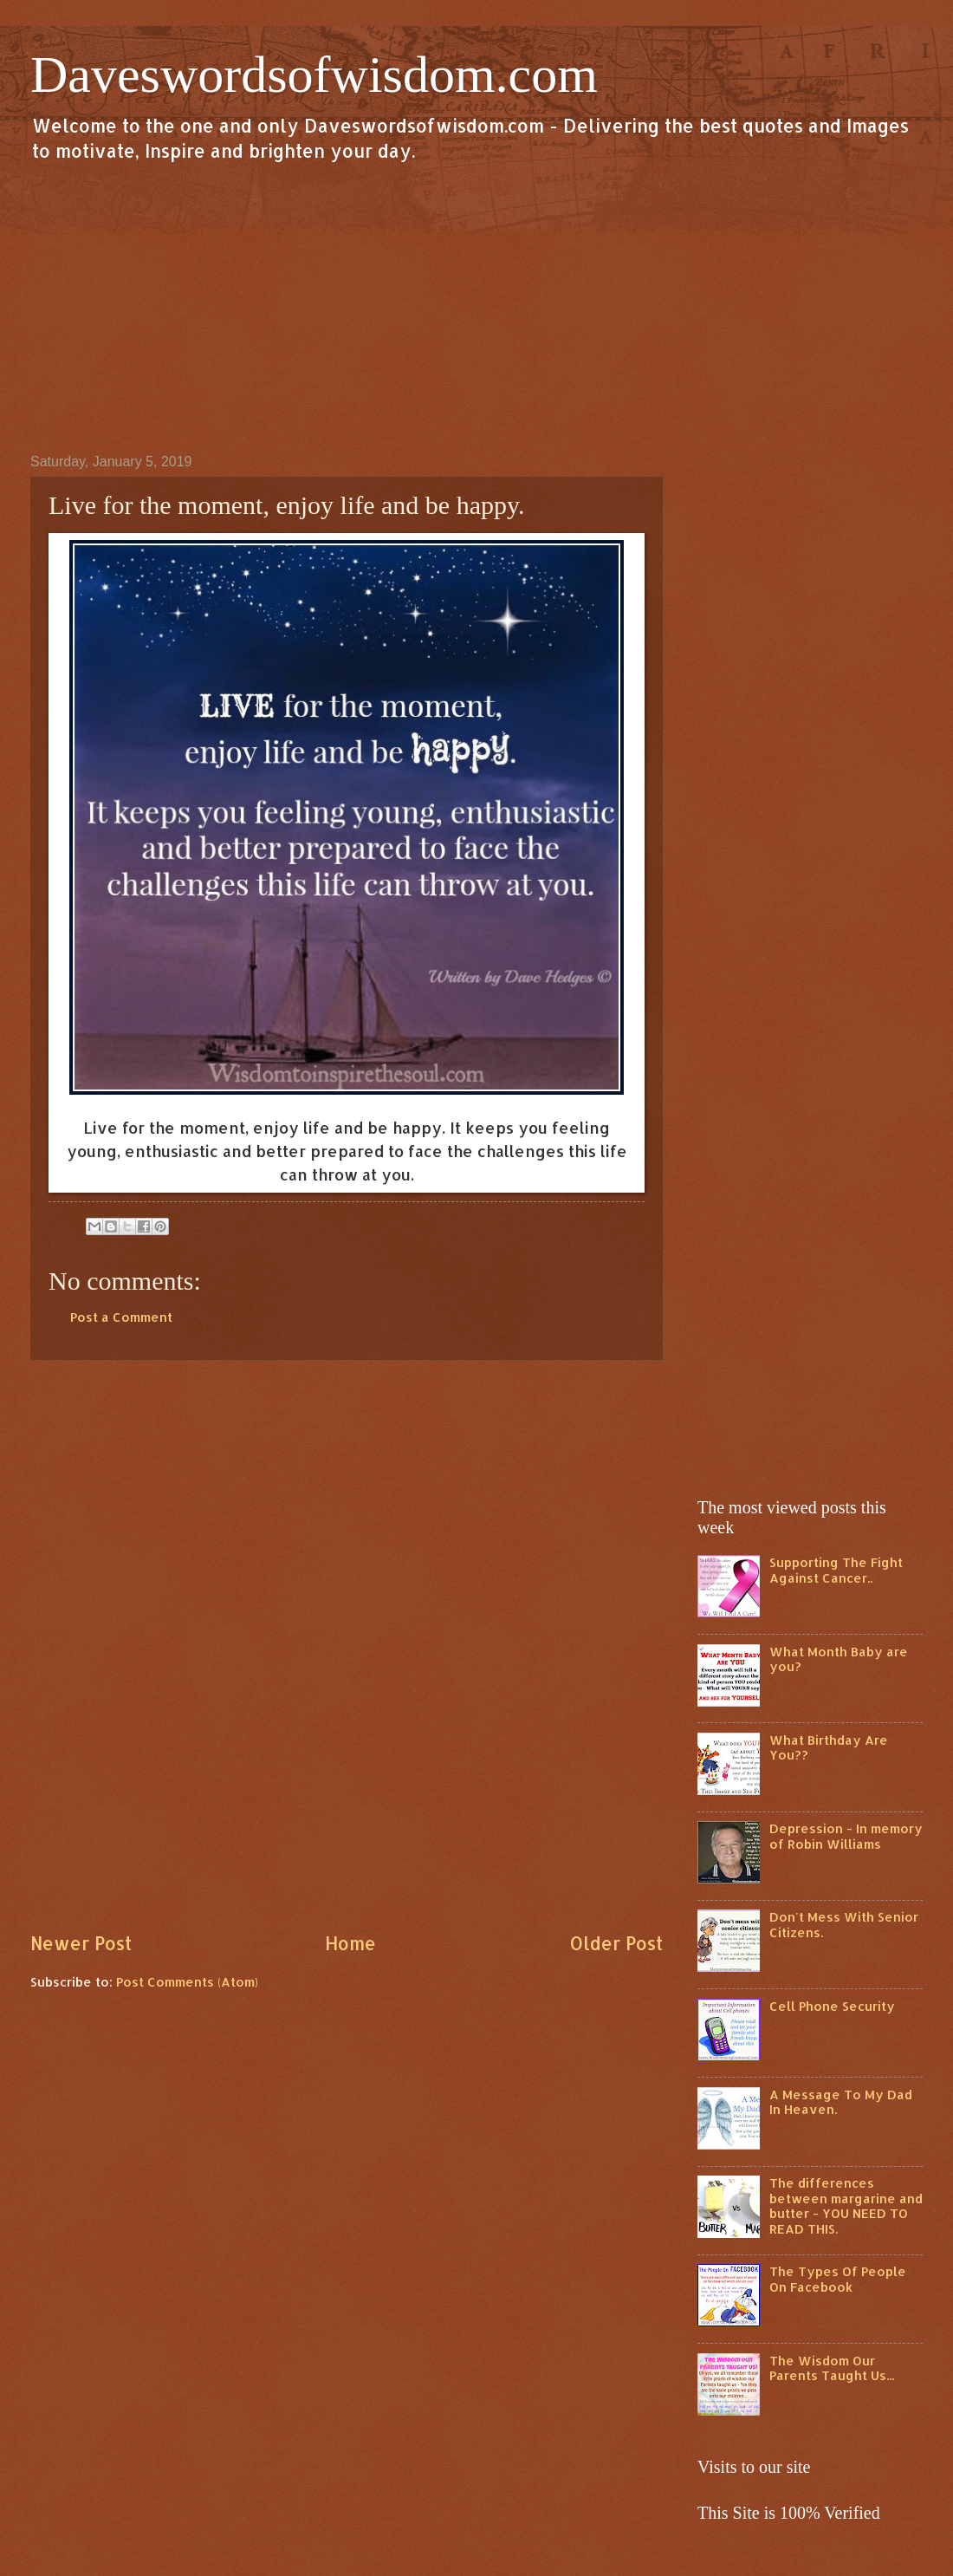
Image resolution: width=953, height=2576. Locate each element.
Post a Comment (121, 1317)
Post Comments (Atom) (187, 1982)
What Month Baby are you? (838, 1659)
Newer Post (81, 1943)
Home (350, 1943)
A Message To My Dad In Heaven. (840, 2102)
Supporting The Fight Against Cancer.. (836, 1570)
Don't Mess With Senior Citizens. (843, 1925)
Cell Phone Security (832, 2006)
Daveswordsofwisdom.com (314, 74)
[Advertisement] (476, 306)
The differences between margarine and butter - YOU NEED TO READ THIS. (846, 2206)
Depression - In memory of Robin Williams (846, 1836)
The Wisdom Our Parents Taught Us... (831, 2368)
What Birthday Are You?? (828, 1748)
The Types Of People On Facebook (837, 2279)
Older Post (616, 1943)
